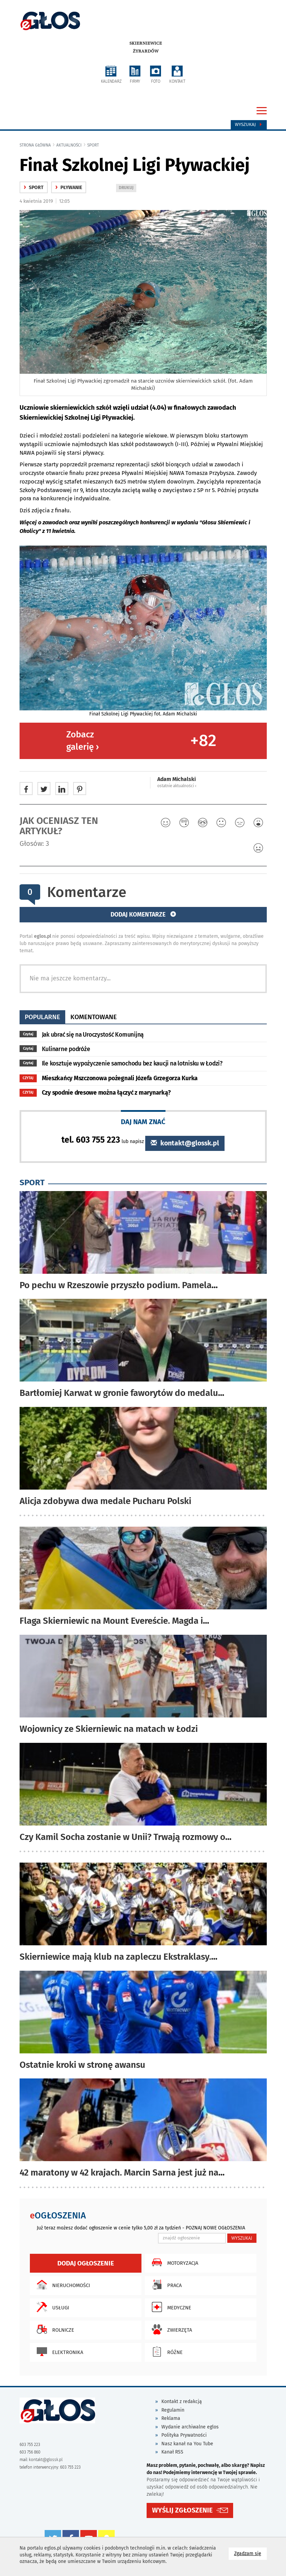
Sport (93, 145)
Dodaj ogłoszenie (85, 2263)
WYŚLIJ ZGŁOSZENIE (182, 2510)
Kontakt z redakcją (181, 2401)
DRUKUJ (127, 188)
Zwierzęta (170, 2329)
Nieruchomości (61, 2284)
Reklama (170, 2418)
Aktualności (69, 145)
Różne (165, 2351)
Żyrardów (146, 51)
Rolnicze (53, 2329)
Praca (165, 2284)
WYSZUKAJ (241, 2238)
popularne (42, 1017)
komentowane (93, 1017)
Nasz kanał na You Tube (187, 2444)
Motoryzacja (173, 2262)
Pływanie (68, 187)
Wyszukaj (249, 124)
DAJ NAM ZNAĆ (143, 1122)
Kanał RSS (172, 2452)
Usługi (51, 2307)
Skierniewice (145, 43)
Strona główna (35, 145)
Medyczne (169, 2307)
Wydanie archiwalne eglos (190, 2427)
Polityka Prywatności (184, 2435)
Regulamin (172, 2410)
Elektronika (58, 2351)
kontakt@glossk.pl (185, 1143)
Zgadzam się (250, 2553)
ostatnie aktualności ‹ (176, 785)
